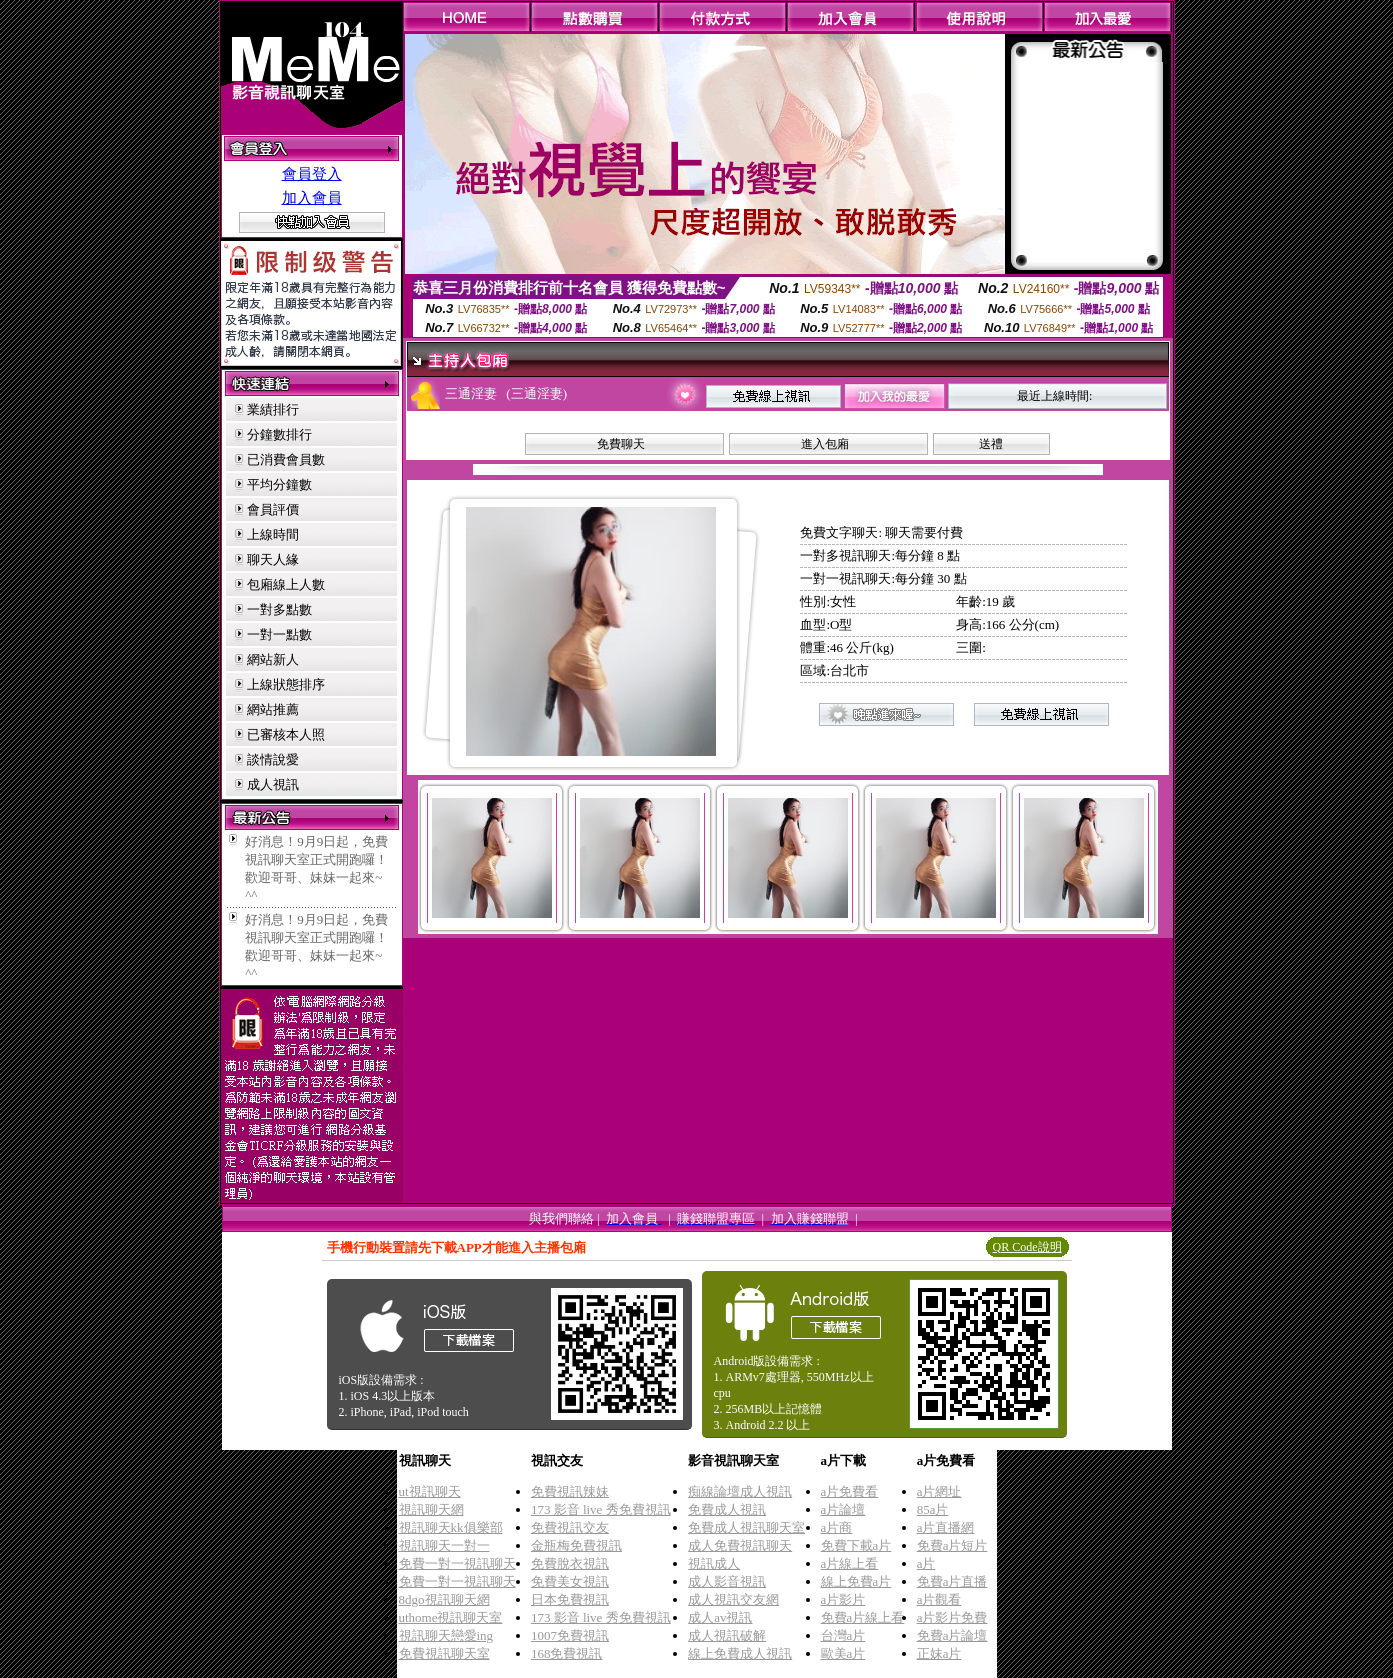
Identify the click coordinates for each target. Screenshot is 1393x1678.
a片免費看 (850, 1491)
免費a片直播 (952, 1581)
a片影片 (843, 1599)
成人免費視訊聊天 (740, 1545)
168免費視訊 (567, 1653)
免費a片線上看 (863, 1617)
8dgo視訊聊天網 (444, 1599)
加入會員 (312, 198)
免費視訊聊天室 (444, 1653)
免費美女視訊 (570, 1581)
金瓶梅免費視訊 (576, 1545)
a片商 (837, 1527)
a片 (926, 1563)
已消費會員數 (286, 459)
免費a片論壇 (952, 1635)
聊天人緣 (273, 559)
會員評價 (273, 509)
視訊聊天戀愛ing (446, 1635)
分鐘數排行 (279, 434)
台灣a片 (843, 1635)
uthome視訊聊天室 (451, 1617)
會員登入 (312, 174)
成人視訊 (273, 784)
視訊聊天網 (431, 1509)
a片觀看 (939, 1599)
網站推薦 (273, 709)
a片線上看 (850, 1563)
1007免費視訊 (570, 1635)
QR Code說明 (1027, 1247)
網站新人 (273, 659)
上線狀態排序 (286, 684)
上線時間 (273, 534)
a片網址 (939, 1491)
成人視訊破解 (727, 1635)
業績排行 (273, 409)
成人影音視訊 (727, 1581)
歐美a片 (843, 1653)
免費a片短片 (952, 1545)
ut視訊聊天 (430, 1491)
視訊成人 (714, 1563)
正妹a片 (939, 1653)
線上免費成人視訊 (740, 1653)
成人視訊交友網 (733, 1599)
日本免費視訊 (570, 1599)
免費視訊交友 (570, 1527)
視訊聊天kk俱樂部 (451, 1527)
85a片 (933, 1509)
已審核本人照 (286, 734)
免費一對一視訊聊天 (457, 1563)
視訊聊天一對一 (444, 1545)
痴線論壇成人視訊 (740, 1491)
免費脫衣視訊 (570, 1563)
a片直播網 (946, 1527)
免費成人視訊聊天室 (746, 1527)
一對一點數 (279, 634)
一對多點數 (279, 609)
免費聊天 (621, 444)
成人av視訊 (720, 1617)
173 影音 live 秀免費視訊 (601, 1509)
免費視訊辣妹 (570, 1491)
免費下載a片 (856, 1545)
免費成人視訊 (727, 1509)
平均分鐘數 (279, 484)
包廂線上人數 (286, 584)
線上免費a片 (856, 1581)
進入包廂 (825, 444)
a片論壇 (843, 1509)
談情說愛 (273, 759)
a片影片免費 (952, 1617)
